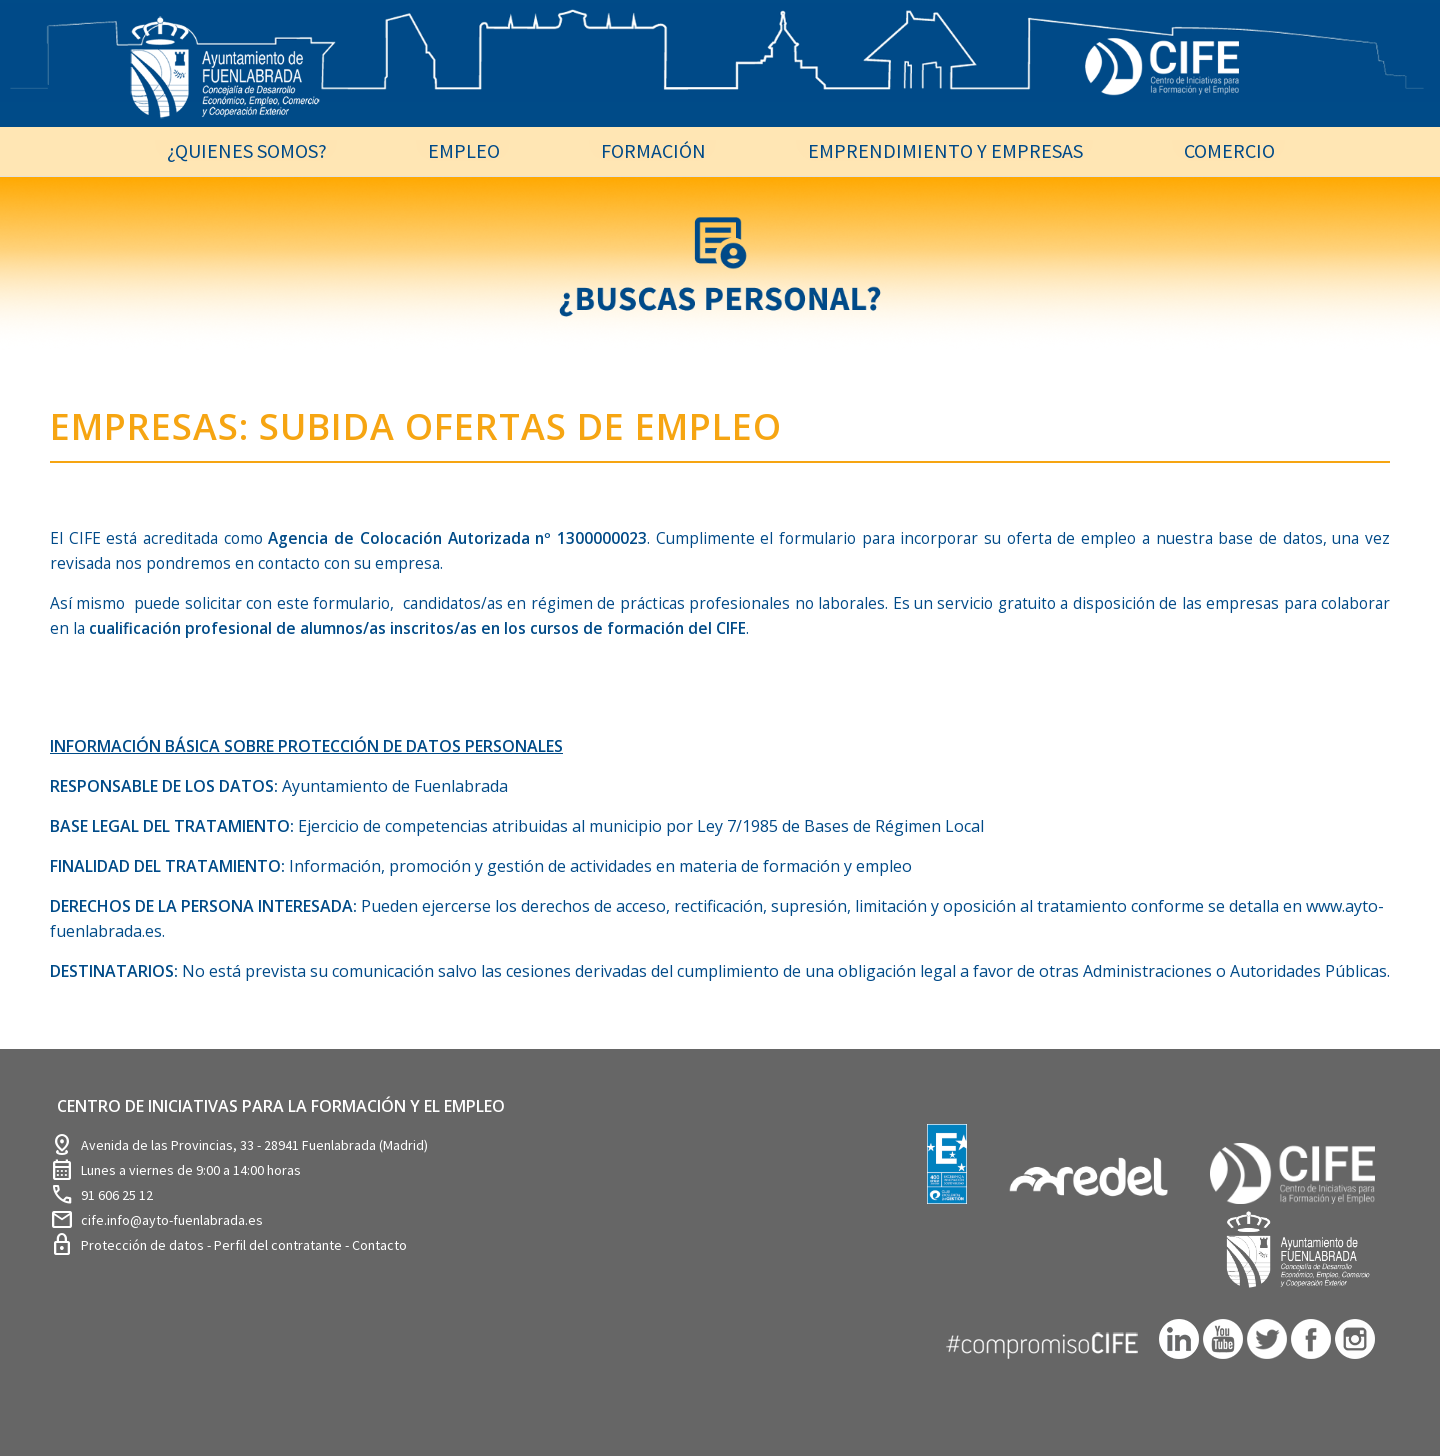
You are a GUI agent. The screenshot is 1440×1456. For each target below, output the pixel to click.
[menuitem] (246, 150)
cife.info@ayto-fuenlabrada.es (172, 1220)
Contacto (379, 1245)
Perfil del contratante (279, 1245)
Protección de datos (144, 1245)
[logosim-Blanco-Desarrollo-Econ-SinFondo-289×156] (225, 79)
